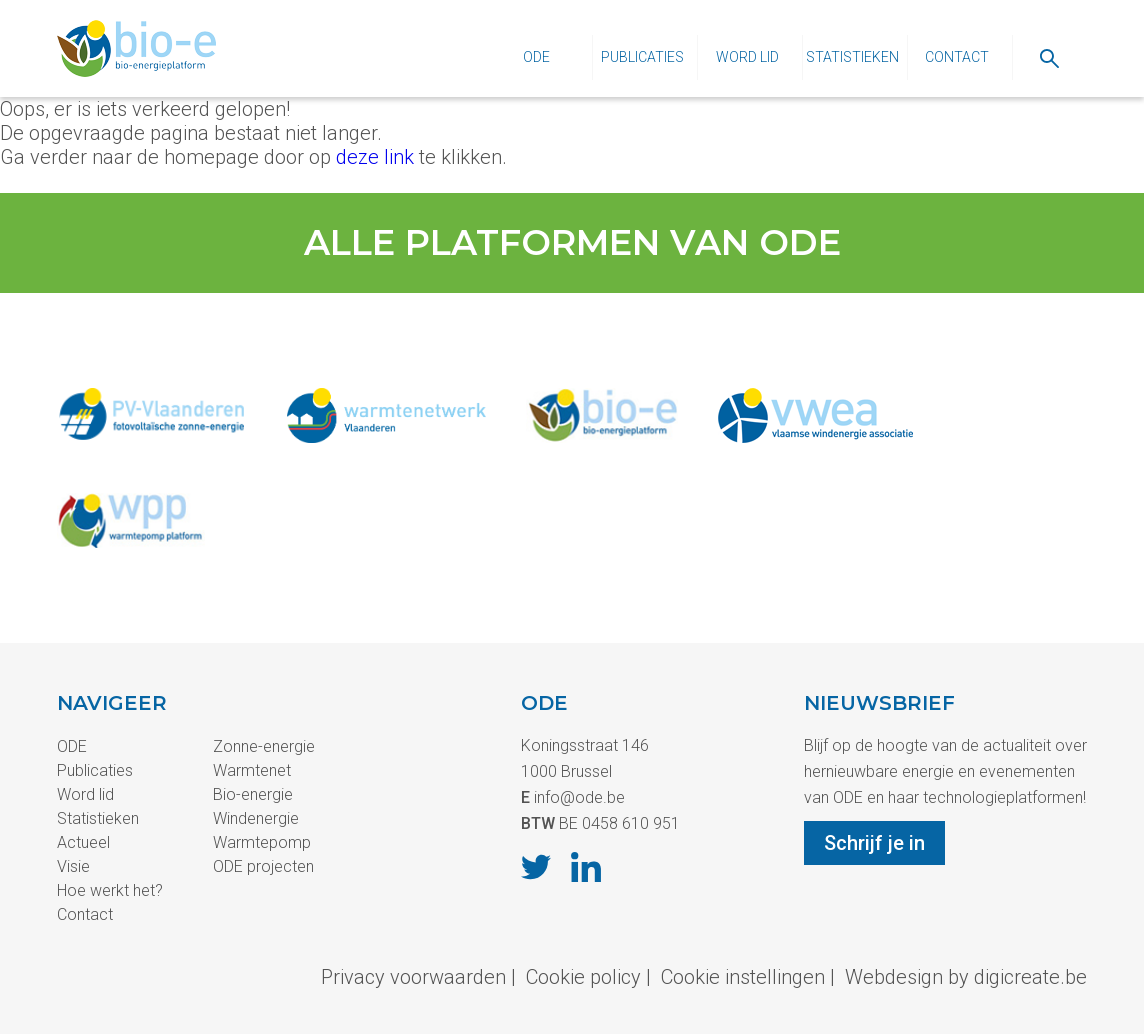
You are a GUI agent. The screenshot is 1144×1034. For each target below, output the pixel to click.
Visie (73, 866)
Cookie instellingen (743, 977)
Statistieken (852, 57)
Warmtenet (252, 770)
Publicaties (642, 57)
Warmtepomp (262, 842)
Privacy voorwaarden (413, 977)
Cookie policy (583, 977)
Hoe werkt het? (110, 890)
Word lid (747, 57)
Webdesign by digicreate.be (966, 977)
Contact (957, 57)
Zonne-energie (264, 746)
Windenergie (256, 818)
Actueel (83, 842)
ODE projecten (263, 866)
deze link (375, 157)
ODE (536, 57)
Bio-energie (253, 794)
